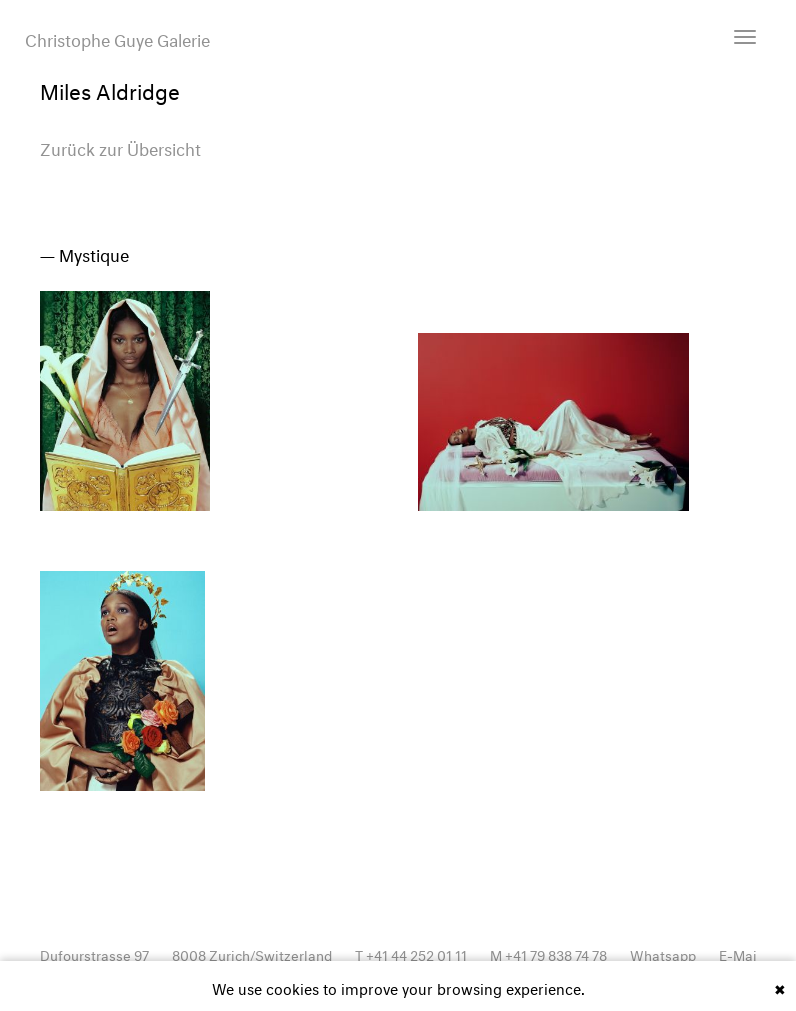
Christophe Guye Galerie (117, 38)
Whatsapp (663, 953)
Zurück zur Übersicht (120, 146)
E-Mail (740, 953)
